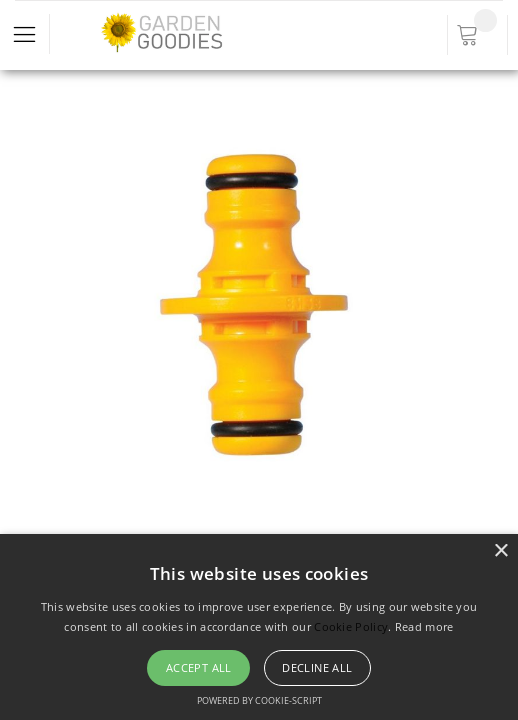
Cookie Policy (351, 626)
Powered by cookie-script (259, 700)
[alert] (259, 627)
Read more (424, 626)
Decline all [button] (317, 667)
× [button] (500, 551)
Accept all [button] (199, 667)
